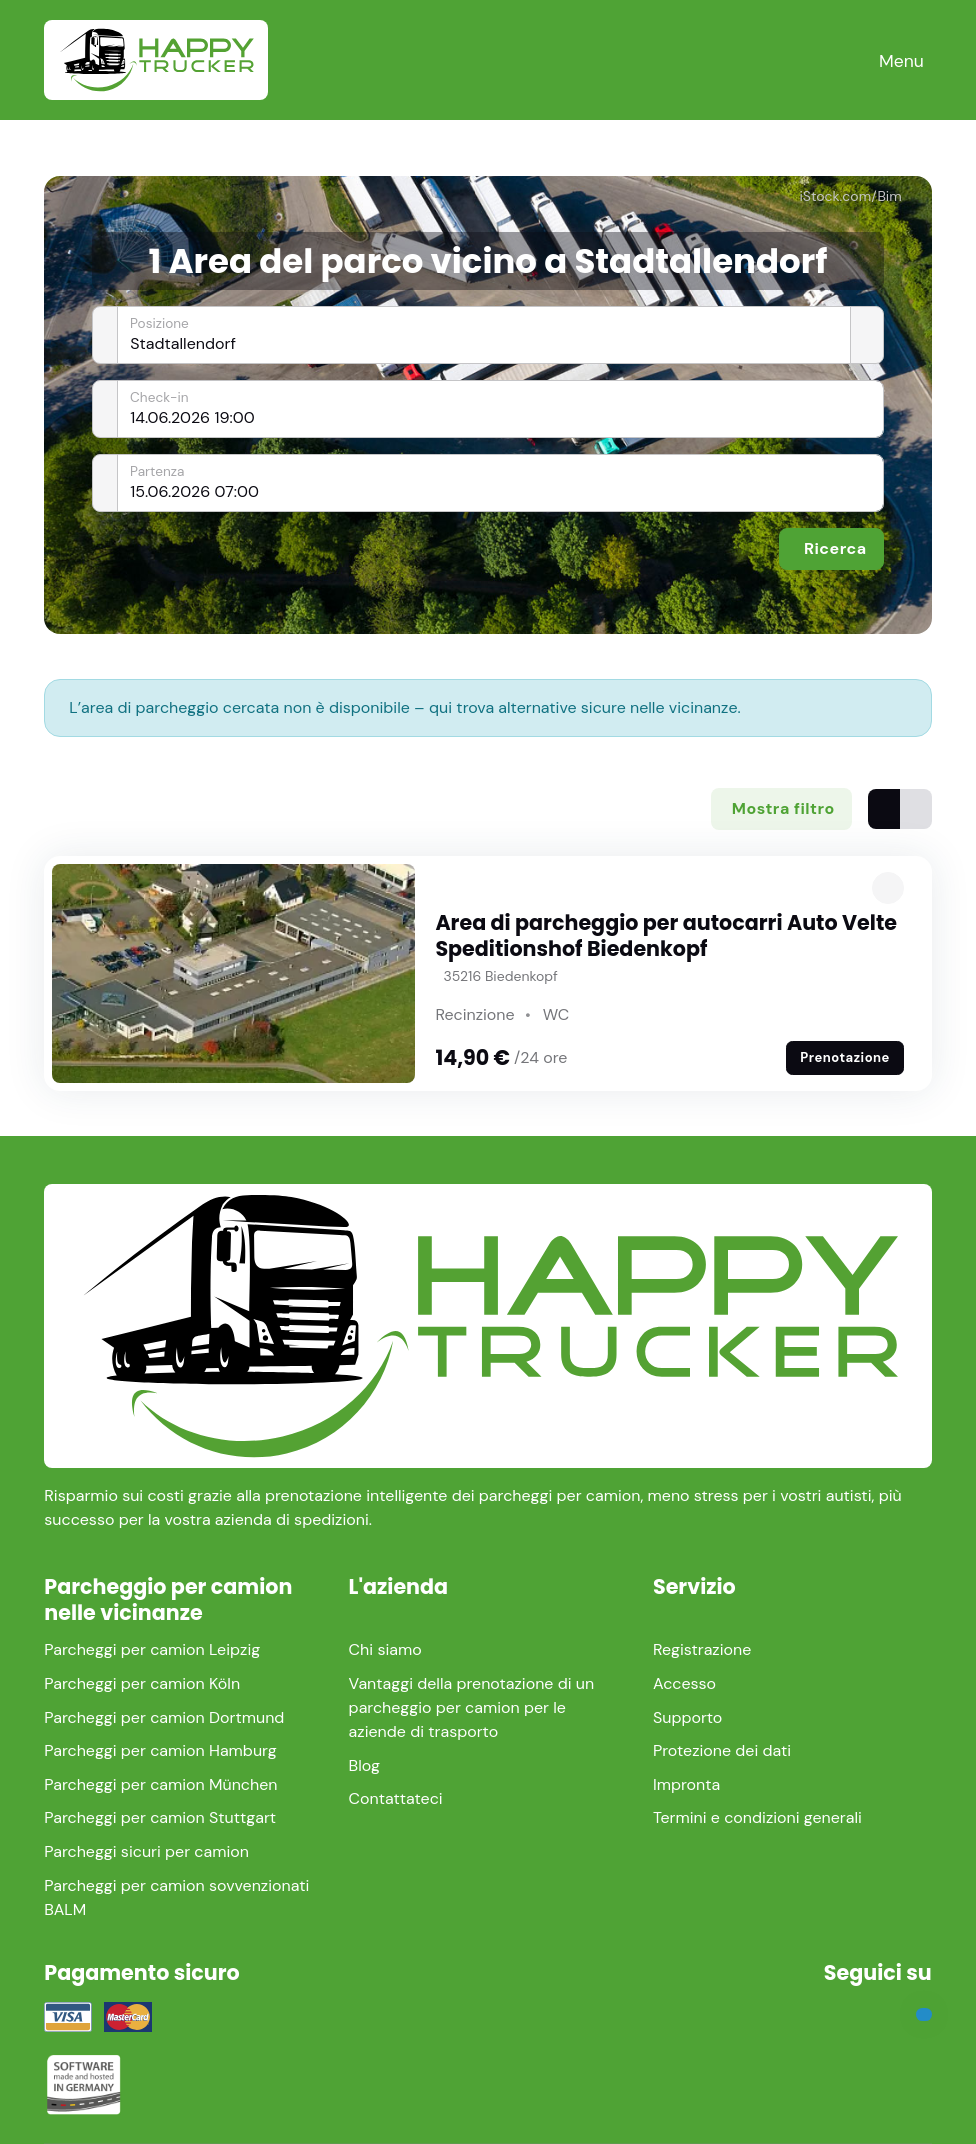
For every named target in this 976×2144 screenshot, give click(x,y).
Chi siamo (385, 1649)
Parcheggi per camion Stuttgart (160, 1817)
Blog (364, 1765)
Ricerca (835, 548)
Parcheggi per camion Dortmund (164, 1717)
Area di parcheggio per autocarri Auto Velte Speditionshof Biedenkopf (666, 935)
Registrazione (702, 1649)
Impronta (686, 1784)
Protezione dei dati (722, 1750)
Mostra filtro (783, 808)
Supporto (687, 1717)
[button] (888, 888)
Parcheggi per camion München (160, 1784)
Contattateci (396, 1798)
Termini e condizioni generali (757, 1817)
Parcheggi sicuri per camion (146, 1851)
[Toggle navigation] (901, 60)
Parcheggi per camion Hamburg (160, 1750)
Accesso (684, 1683)
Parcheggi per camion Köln (142, 1683)
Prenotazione (845, 1057)
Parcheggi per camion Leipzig (152, 1649)
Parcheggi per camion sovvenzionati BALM (176, 1897)
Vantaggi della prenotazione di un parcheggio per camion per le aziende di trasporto (472, 1707)
